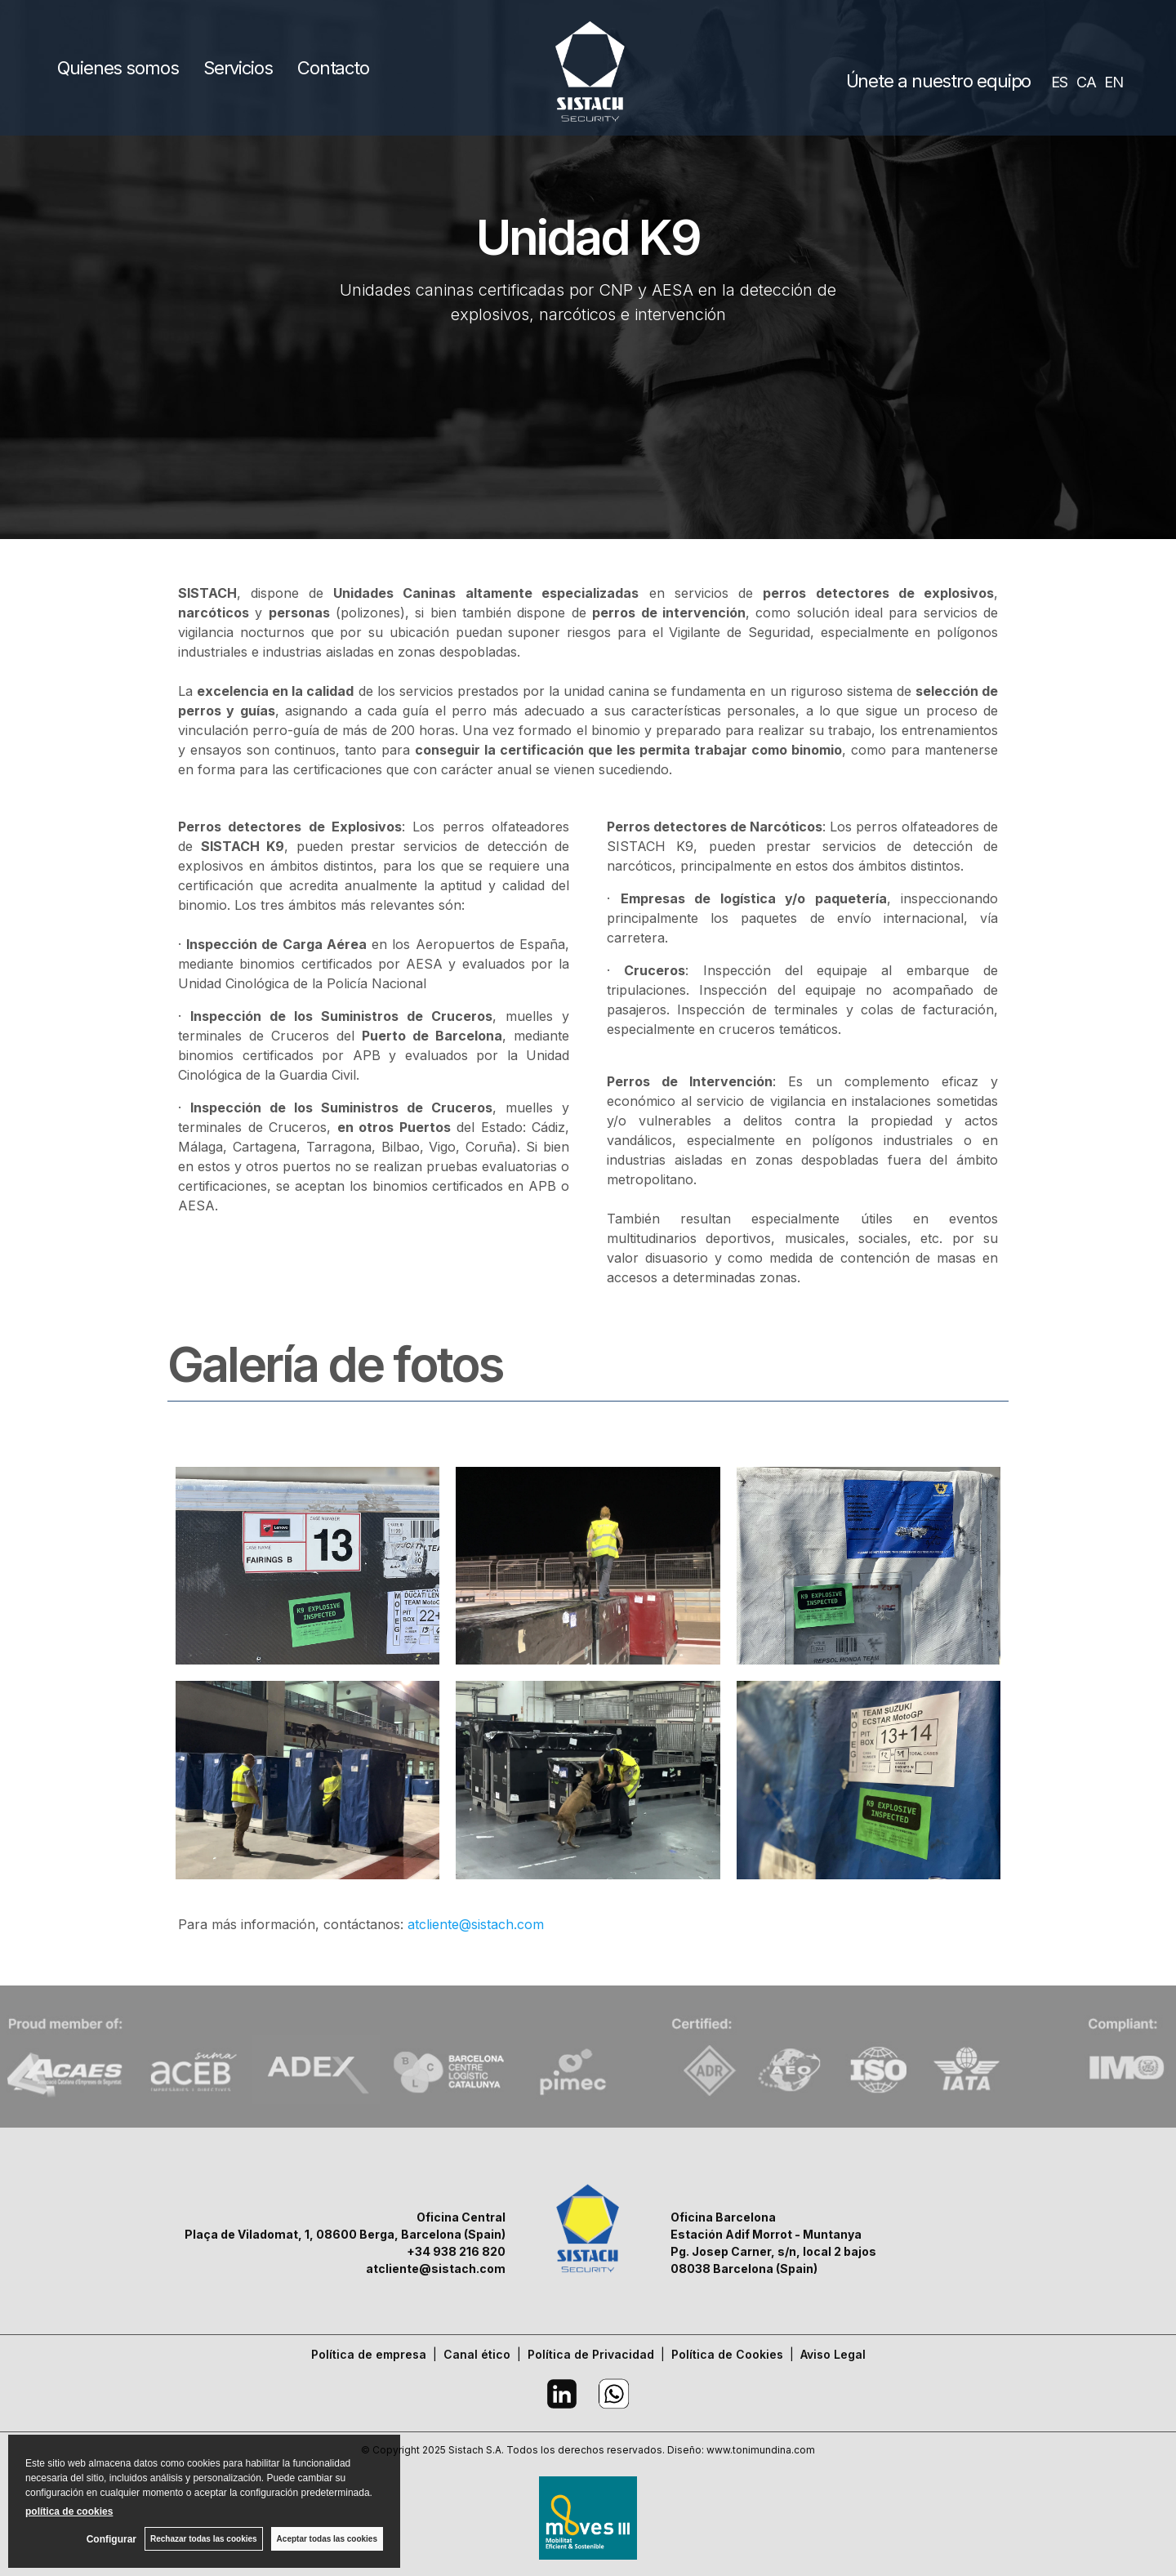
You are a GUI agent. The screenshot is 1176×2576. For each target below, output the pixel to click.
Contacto (333, 67)
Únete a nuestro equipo (938, 80)
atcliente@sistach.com (476, 1924)
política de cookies (69, 2511)
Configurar (111, 2539)
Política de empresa (368, 2354)
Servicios (238, 67)
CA (1086, 82)
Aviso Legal (833, 2354)
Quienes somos (118, 67)
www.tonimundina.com (760, 2450)
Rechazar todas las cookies (203, 2538)
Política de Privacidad (591, 2354)
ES (1059, 82)
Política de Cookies (727, 2354)
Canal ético (476, 2354)
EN (1113, 82)
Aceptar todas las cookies (327, 2538)
